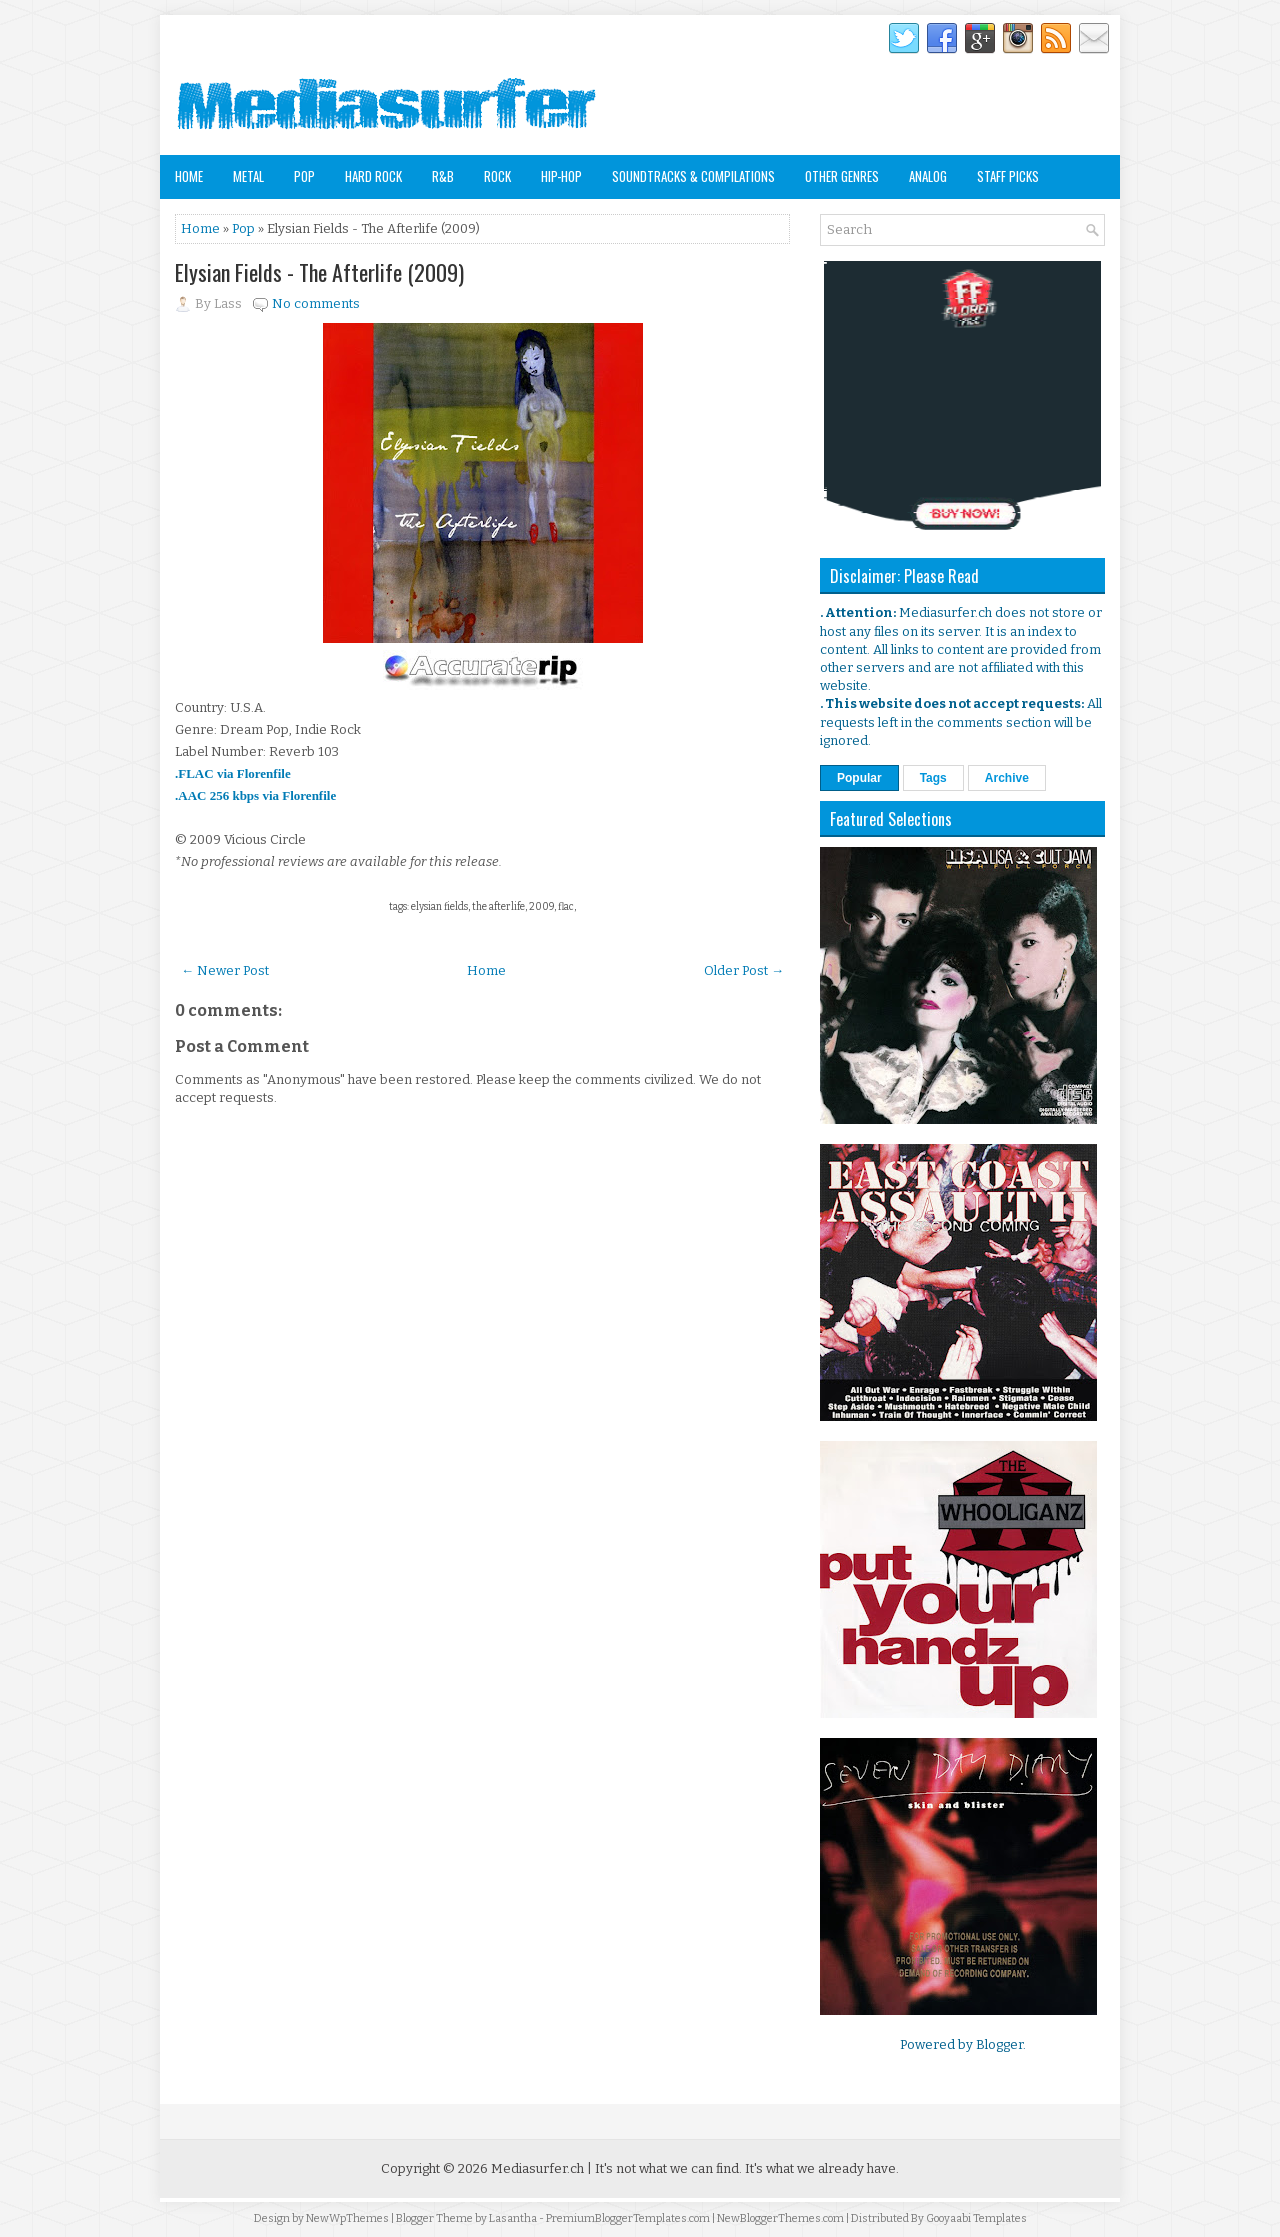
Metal (248, 176)
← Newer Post (225, 970)
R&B (443, 176)
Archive (1007, 778)
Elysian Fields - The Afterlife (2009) (319, 272)
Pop (304, 176)
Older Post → (744, 970)
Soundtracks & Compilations (693, 176)
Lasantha (513, 2218)
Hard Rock (373, 176)
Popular (859, 778)
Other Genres (842, 176)
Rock (497, 176)
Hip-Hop (561, 176)
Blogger (999, 2044)
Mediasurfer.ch (537, 2168)
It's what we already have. (822, 2168)
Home (189, 176)
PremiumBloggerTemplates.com (628, 2218)
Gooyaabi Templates (976, 2218)
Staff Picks (1008, 176)
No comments (316, 303)
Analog (928, 176)
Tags (933, 778)
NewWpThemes (347, 2218)
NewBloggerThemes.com (780, 2218)
